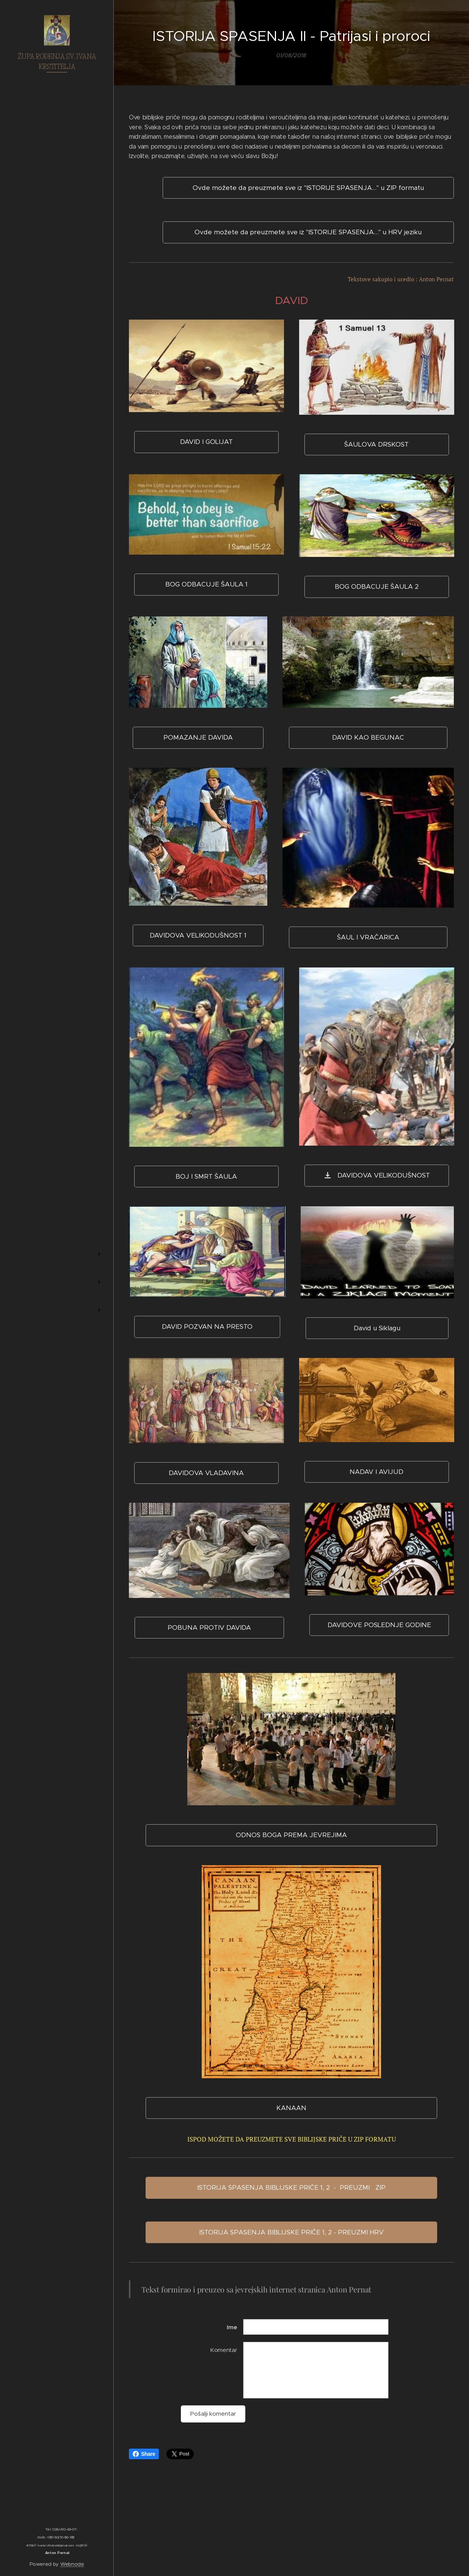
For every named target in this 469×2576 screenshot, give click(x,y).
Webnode (72, 2564)
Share (144, 2454)
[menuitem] (56, 1217)
